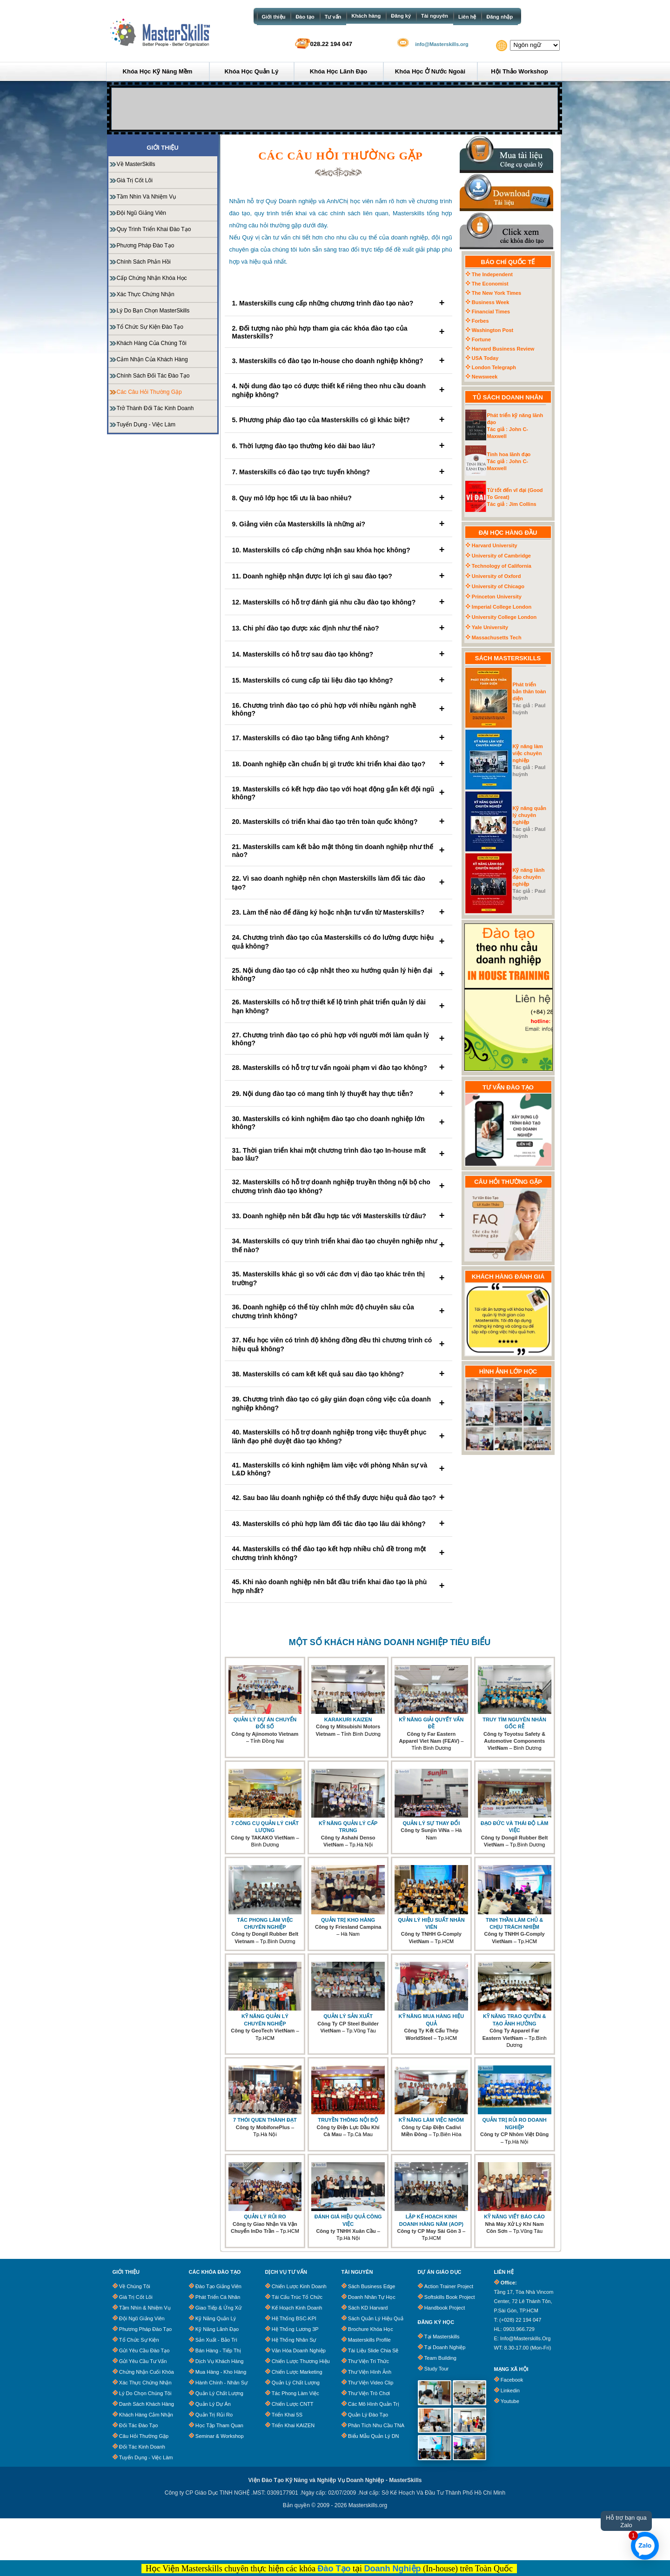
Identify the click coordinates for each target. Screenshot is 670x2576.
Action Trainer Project (448, 2286)
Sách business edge (371, 2286)
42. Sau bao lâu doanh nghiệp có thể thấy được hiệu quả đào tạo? (338, 1497)
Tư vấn (333, 17)
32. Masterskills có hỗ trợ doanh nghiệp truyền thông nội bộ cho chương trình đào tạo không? (338, 1186)
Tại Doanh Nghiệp (444, 2347)
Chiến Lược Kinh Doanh (299, 2286)
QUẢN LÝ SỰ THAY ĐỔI (431, 1823)
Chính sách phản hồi (144, 262)
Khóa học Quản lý (251, 71)
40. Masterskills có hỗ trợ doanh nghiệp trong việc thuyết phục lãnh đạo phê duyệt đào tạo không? (338, 1436)
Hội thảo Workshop (519, 71)
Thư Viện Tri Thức (368, 2361)
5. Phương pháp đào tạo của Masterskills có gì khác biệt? (338, 419)
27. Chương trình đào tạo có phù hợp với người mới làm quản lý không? (338, 1039)
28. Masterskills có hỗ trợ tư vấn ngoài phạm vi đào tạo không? (338, 1067)
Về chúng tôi (134, 2286)
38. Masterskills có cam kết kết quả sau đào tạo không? (338, 1373)
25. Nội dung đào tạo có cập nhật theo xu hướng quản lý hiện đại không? (338, 974)
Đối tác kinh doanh (142, 2447)
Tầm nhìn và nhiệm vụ (146, 196)
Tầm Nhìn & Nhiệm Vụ (145, 2307)
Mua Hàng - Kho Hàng (220, 2372)
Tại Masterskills (442, 2336)
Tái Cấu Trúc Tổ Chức (297, 2297)
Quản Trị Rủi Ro (214, 2414)
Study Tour (436, 2368)
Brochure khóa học (370, 2329)
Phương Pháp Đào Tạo (145, 2329)
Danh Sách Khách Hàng (146, 2404)
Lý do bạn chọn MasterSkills (153, 310)
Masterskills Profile (369, 2340)
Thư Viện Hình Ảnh (369, 2372)
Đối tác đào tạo (138, 2425)
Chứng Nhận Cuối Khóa (146, 2372)
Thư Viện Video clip (371, 2382)
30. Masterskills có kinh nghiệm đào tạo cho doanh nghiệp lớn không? (338, 1122)
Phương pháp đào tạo (145, 245)
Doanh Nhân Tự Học (371, 2297)
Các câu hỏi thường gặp (149, 392)
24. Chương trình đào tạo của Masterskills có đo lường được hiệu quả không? (338, 942)
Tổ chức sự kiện (139, 2340)
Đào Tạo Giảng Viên (218, 2286)
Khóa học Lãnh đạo (338, 71)
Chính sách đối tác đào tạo (153, 375)
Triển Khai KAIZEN (293, 2425)
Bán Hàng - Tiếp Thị (218, 2350)
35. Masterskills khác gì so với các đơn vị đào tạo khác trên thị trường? (338, 1278)
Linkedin (510, 2390)
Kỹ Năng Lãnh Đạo (217, 2329)
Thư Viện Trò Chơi (369, 2393)
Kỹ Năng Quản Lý (215, 2318)
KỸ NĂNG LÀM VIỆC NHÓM (431, 2120)
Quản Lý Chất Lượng (219, 2393)
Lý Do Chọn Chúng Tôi (145, 2393)
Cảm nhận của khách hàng (152, 359)
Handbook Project (444, 2307)
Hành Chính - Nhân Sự (221, 2382)
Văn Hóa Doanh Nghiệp (299, 2350)
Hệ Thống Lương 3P (295, 2329)
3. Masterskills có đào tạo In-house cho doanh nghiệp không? (338, 360)
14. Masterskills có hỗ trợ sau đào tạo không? (338, 654)
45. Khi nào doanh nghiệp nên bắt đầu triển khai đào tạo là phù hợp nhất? (338, 1586)
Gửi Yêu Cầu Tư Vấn (143, 2361)
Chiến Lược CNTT (293, 2404)
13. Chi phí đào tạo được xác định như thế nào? (338, 628)
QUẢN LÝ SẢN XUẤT (348, 2016)
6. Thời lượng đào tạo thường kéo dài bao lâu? (338, 445)
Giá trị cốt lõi (135, 180)
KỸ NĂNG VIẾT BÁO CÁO (514, 2216)
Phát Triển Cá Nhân (218, 2297)
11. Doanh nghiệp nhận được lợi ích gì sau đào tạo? (338, 576)
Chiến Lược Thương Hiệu (301, 2361)
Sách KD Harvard (368, 2307)
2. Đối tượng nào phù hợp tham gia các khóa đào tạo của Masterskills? (338, 332)
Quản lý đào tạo (368, 2414)
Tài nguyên (434, 16)
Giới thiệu (274, 17)
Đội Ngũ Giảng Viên (142, 2318)
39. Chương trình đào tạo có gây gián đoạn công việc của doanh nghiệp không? (338, 1403)
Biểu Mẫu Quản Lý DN (373, 2436)
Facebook (512, 2380)
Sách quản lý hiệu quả (375, 2318)
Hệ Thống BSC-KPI (294, 2318)
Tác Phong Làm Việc (295, 2393)
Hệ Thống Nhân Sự (294, 2340)
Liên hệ (467, 17)
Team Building (440, 2358)
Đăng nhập (499, 17)
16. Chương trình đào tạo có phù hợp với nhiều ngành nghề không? (338, 709)
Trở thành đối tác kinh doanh (155, 408)
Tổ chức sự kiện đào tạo (150, 327)
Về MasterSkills (136, 164)
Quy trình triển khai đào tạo (154, 229)
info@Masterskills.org (442, 44)
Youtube (510, 2401)
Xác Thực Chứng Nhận (145, 294)
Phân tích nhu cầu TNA (376, 2425)
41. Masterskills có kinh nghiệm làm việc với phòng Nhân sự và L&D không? (338, 1469)
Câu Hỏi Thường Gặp (143, 2436)
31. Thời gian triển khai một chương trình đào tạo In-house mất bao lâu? (338, 1154)
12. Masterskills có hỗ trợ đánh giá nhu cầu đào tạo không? (338, 602)
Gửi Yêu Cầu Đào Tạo (144, 2350)
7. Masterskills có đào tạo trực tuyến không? (338, 471)
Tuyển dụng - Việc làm (146, 424)
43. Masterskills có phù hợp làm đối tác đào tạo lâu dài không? (338, 1523)
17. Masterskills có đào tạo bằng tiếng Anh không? (338, 737)
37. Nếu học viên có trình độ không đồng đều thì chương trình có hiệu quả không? (338, 1344)
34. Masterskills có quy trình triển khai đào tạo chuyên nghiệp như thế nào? (338, 1245)
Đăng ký (401, 16)
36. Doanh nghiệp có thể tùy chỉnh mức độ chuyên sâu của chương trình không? (338, 1311)
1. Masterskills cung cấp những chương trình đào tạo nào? (338, 303)
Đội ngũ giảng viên (142, 213)
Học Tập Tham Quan (219, 2425)
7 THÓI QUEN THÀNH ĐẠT (265, 2120)
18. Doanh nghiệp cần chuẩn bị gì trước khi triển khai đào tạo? (338, 763)
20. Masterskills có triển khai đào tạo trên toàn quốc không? (338, 821)
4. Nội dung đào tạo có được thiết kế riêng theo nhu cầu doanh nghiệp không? (338, 390)
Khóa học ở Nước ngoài (430, 71)
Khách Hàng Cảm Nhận (146, 2414)
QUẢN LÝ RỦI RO (265, 2216)
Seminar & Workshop (219, 2436)
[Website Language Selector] (535, 45)
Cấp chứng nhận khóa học (152, 278)
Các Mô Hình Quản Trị (373, 2404)
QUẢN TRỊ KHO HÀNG (348, 1920)
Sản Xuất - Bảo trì (216, 2340)
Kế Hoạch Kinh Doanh (297, 2307)
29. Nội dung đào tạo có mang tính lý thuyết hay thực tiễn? (338, 1093)
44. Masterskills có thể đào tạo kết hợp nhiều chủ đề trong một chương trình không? (338, 1553)
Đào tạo (304, 17)
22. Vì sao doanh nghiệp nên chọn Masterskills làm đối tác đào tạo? (338, 883)
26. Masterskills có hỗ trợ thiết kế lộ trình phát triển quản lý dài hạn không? (338, 1006)
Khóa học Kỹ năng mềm (158, 71)
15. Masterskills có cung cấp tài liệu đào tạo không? (338, 680)
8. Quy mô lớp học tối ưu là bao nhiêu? (338, 497)
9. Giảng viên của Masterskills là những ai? (338, 523)
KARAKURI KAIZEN (348, 1719)
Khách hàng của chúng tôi (152, 343)
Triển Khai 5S (287, 2414)
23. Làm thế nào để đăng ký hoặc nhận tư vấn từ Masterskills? (338, 912)
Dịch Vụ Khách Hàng (219, 2361)
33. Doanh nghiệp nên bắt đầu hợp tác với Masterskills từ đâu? (338, 1215)
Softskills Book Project (449, 2297)
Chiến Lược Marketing (297, 2372)
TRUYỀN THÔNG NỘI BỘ (348, 2120)
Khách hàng (366, 16)
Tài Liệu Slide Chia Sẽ (373, 2350)
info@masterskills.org (525, 2338)
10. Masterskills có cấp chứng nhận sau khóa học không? (338, 549)
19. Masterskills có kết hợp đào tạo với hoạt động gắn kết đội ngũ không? (338, 793)
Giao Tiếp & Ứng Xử (218, 2307)
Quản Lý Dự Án (213, 2404)
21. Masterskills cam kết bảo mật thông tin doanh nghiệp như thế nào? (338, 850)
